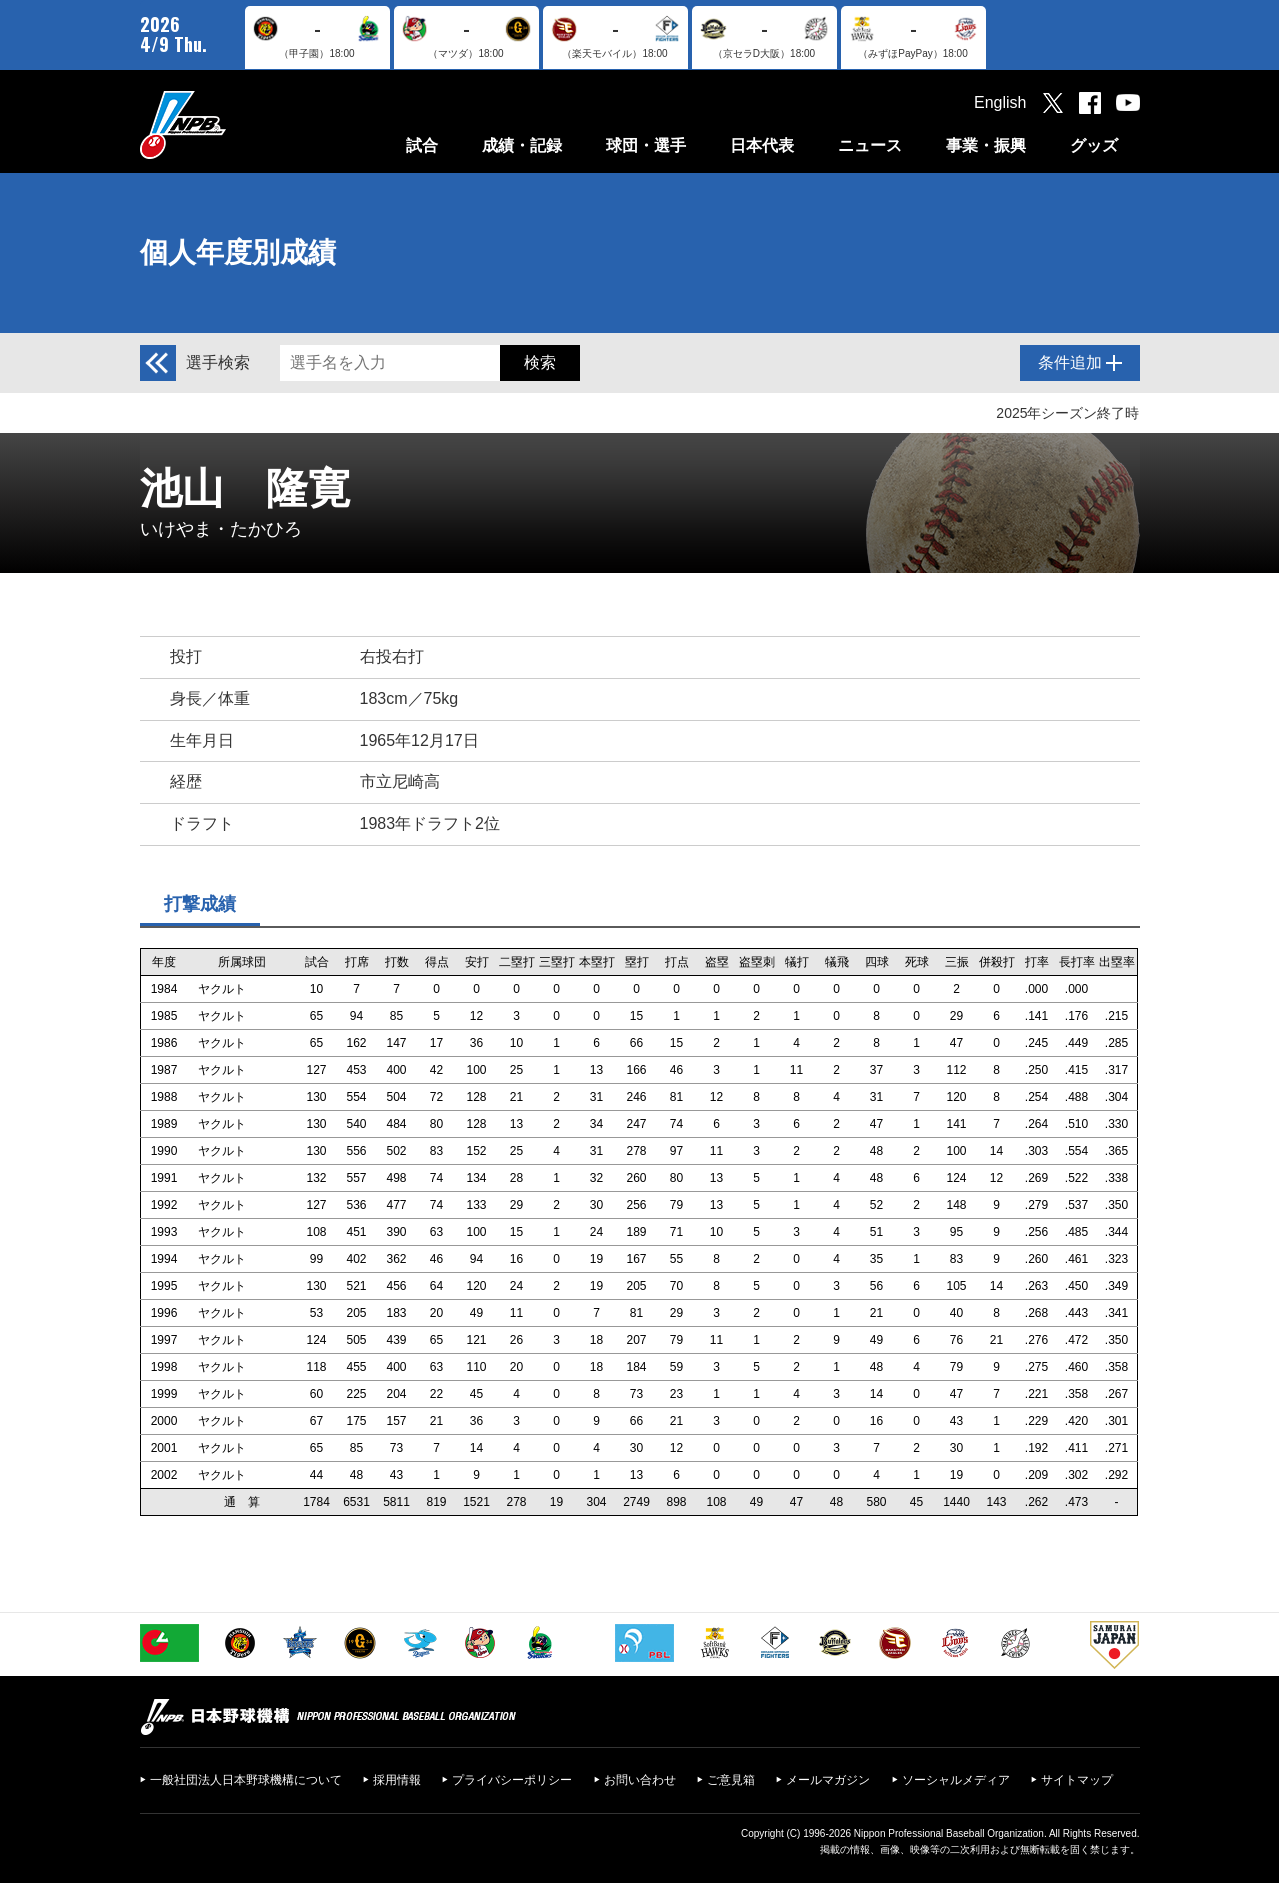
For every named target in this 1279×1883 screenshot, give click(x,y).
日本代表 (762, 145)
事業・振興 (986, 145)
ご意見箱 (731, 1780)
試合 (422, 145)
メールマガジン (828, 1780)
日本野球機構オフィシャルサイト (233, 124)
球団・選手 (646, 145)
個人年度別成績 (238, 252)
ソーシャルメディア (956, 1780)
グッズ (1094, 145)
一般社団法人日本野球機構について (246, 1780)
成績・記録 (522, 145)
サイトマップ (1077, 1780)
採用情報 (397, 1780)
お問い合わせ (640, 1780)
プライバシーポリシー (512, 1780)
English (1000, 102)
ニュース (870, 145)
